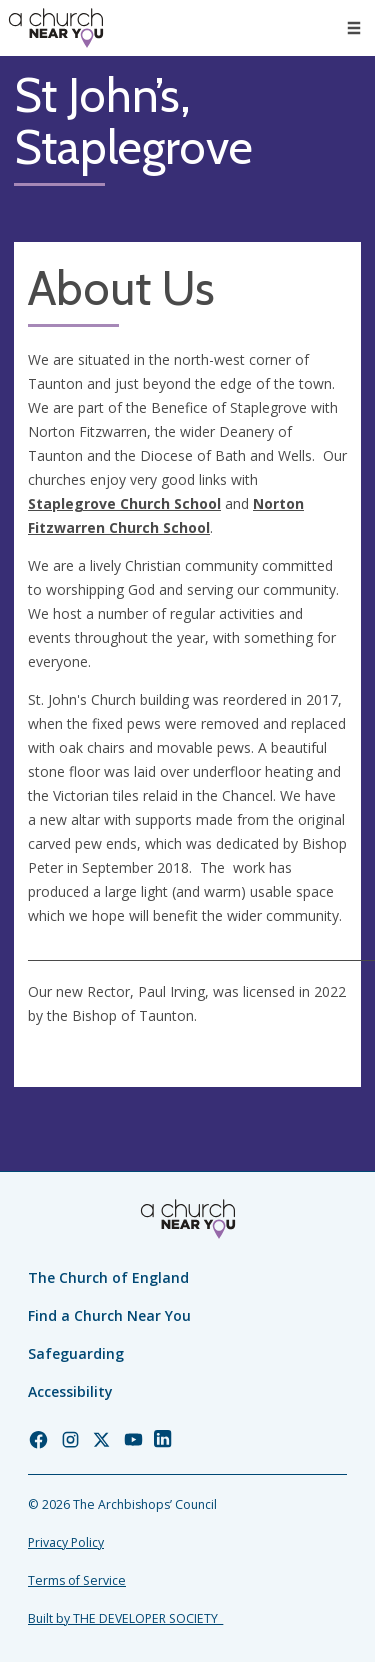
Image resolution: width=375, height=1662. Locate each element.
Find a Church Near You (109, 1315)
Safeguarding (76, 1353)
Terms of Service (77, 1580)
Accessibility (70, 1391)
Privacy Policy (66, 1542)
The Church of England (108, 1277)
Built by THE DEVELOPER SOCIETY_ (125, 1618)
